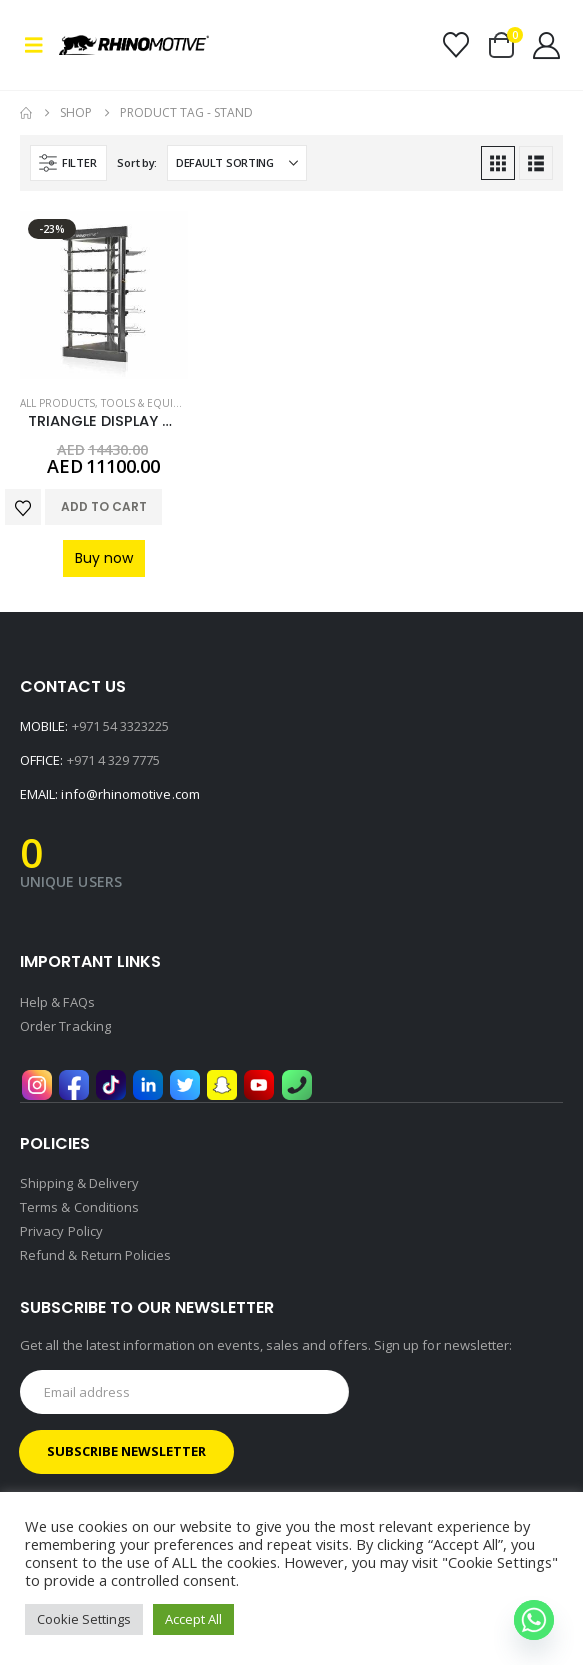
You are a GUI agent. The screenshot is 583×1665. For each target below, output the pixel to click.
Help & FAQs (57, 1002)
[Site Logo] (134, 45)
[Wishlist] (455, 45)
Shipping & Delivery (79, 1183)
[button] (39, 45)
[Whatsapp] (534, 1620)
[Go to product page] (104, 295)
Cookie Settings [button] (84, 1619)
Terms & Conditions (79, 1207)
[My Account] (547, 45)
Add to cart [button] (104, 506)
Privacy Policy (61, 1231)
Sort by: (137, 162)
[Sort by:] (237, 163)
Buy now (104, 558)
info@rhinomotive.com (130, 794)
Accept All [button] (193, 1619)
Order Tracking (65, 1026)
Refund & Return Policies (96, 1255)
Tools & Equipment (154, 403)
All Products (57, 403)
